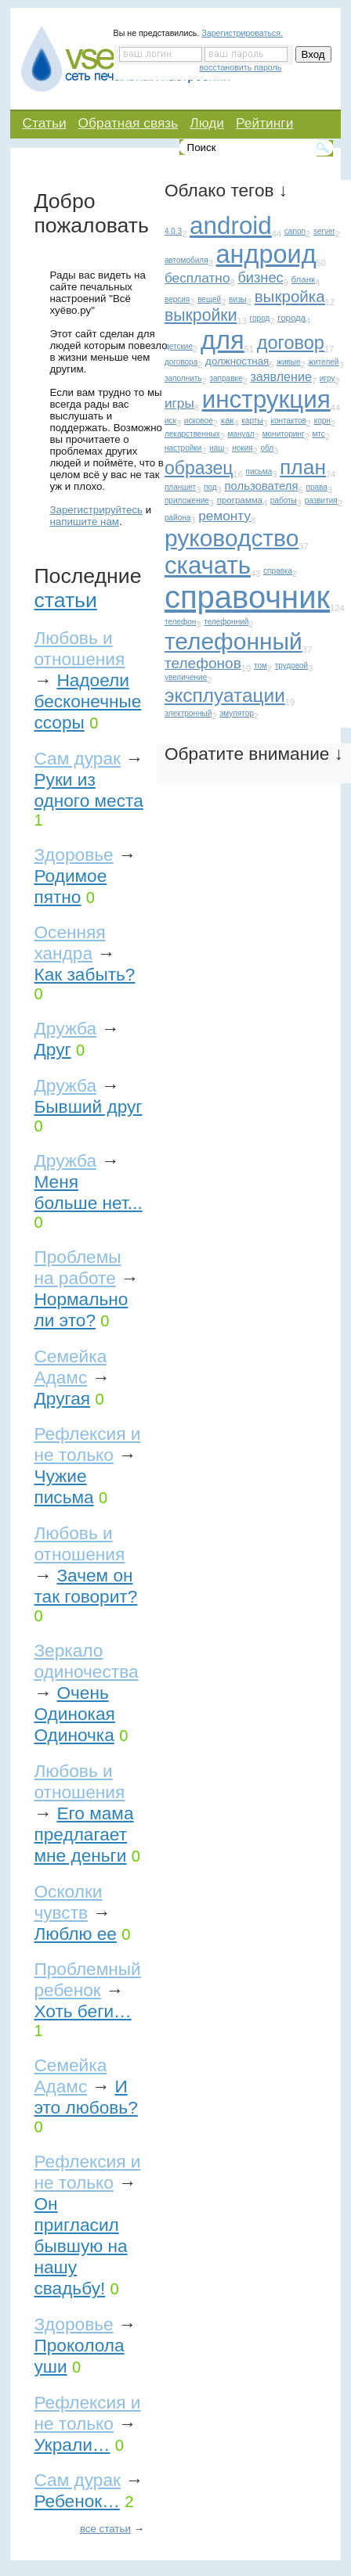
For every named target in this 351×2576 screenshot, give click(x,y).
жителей (323, 362)
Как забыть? (84, 974)
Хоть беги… (82, 2011)
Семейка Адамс (70, 1366)
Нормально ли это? (81, 1309)
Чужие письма (63, 1486)
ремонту (224, 515)
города (291, 317)
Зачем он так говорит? (85, 1585)
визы (238, 299)
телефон (180, 621)
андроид (266, 254)
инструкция (266, 399)
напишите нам (84, 521)
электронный (188, 713)
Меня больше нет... (88, 1192)
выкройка (290, 296)
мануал (241, 434)
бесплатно (197, 278)
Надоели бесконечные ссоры (87, 701)
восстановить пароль (241, 67)
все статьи (105, 2529)
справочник (247, 597)
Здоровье (73, 854)
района (177, 517)
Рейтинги (264, 123)
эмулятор (236, 713)
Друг (52, 1049)
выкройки (201, 315)
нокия (242, 448)
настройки (183, 448)
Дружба (65, 1028)
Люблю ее (75, 1933)
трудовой (291, 665)
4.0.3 (173, 231)
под (210, 487)
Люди (207, 123)
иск (170, 420)
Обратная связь (128, 123)
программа (239, 500)
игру (327, 378)
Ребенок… (76, 2501)
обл (267, 448)
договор (290, 343)
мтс (318, 434)
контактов (288, 420)
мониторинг (283, 434)
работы (283, 500)
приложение (187, 500)
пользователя (261, 486)
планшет (180, 487)
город (260, 318)
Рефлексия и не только (87, 1444)
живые (288, 362)
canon (295, 231)
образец (199, 468)
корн (322, 420)
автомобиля (186, 260)
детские (179, 346)
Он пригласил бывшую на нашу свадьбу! (80, 2245)
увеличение (186, 677)
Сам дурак (77, 758)
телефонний (226, 621)
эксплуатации (225, 695)
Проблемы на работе (77, 1267)
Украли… (72, 2444)
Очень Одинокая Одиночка (74, 1713)
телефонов (203, 663)
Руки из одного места (88, 790)
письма (259, 471)
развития (321, 500)
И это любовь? (85, 2096)
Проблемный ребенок (87, 1979)
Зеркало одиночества (86, 1661)
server (324, 231)
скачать (208, 565)
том (260, 665)
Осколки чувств (68, 1902)
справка (277, 571)
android (231, 225)
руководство (232, 538)
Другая (62, 1398)
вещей (209, 299)
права (316, 487)
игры (179, 403)
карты (251, 420)
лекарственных (192, 434)
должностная (237, 361)
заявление (281, 376)
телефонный (233, 641)
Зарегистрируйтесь (96, 510)
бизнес (260, 277)
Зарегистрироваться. (242, 33)
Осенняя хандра (69, 942)
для (222, 340)
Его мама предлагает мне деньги (83, 1834)
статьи (65, 600)
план (303, 467)
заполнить (183, 378)
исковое (198, 420)
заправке (225, 378)
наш (216, 448)
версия (177, 299)
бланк (303, 279)
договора (181, 362)
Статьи (44, 123)
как (227, 420)
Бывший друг (88, 1106)
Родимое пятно (70, 886)
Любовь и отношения (79, 648)
